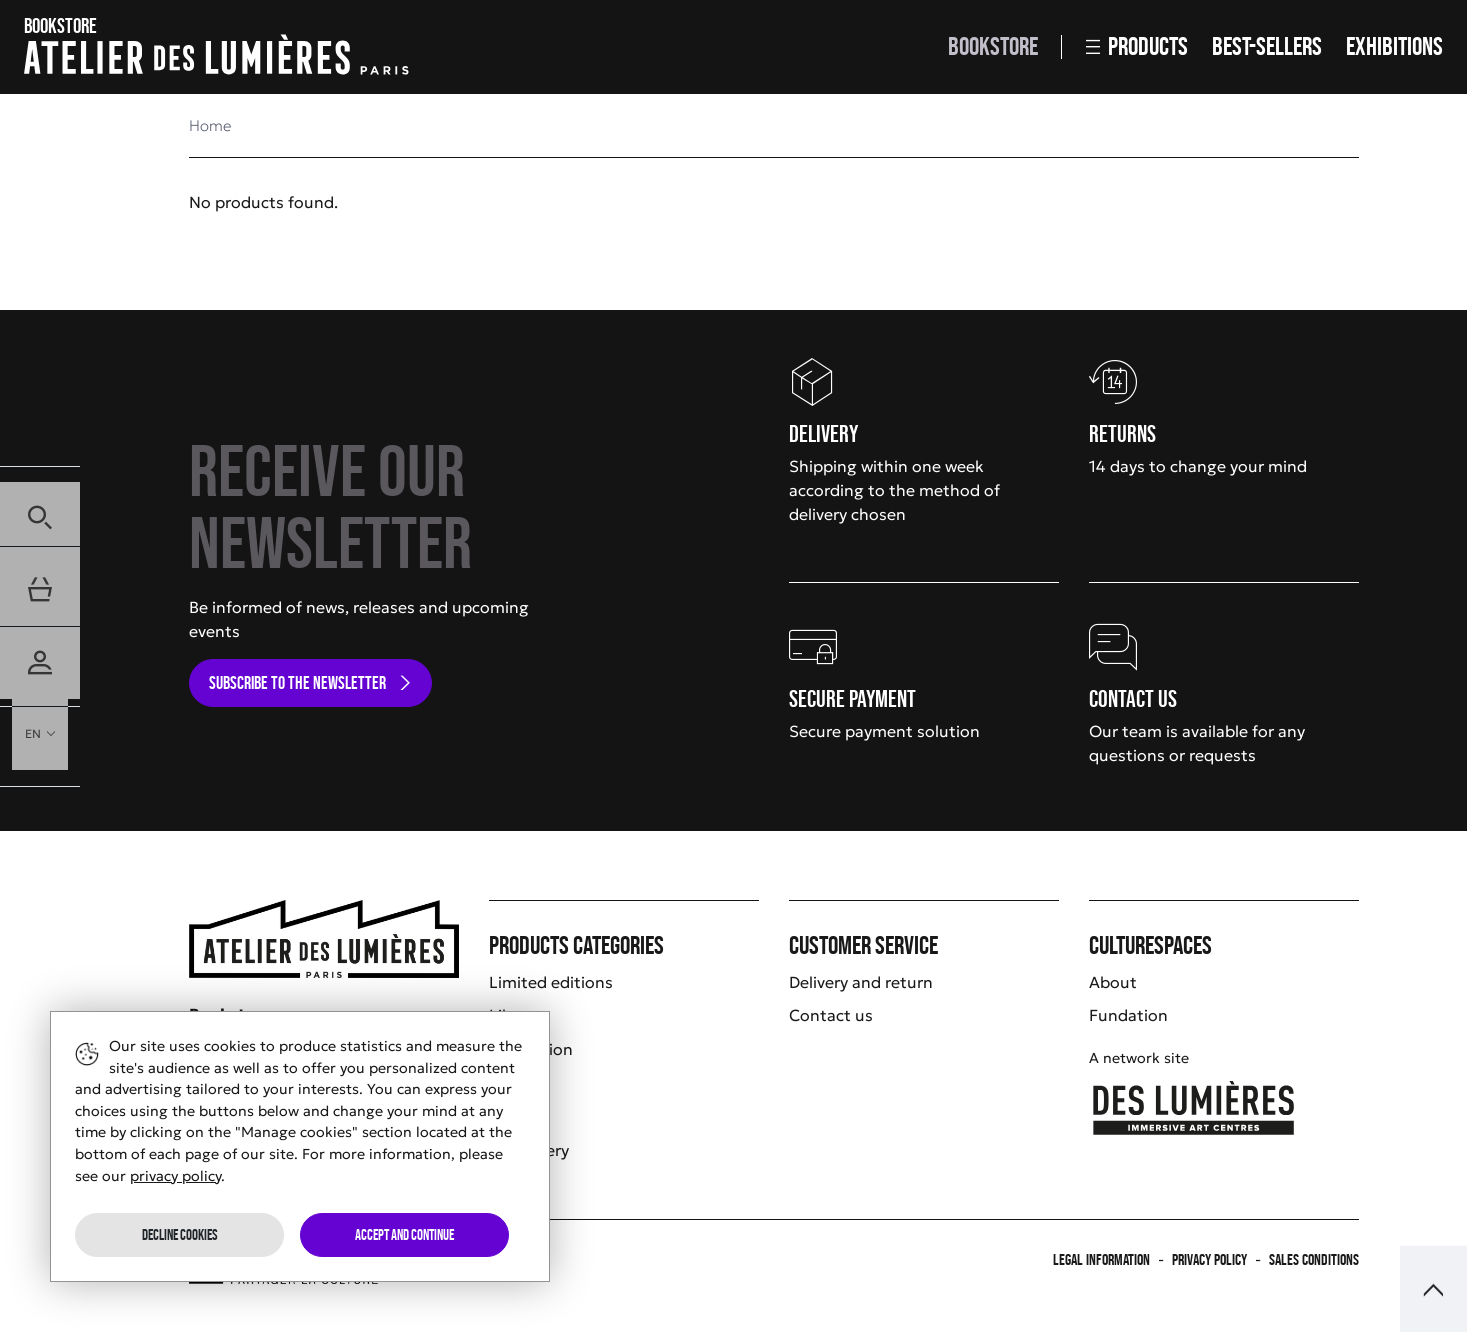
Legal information (1101, 1259)
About (1113, 982)
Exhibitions (1394, 46)
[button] (40, 506)
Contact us (831, 1015)
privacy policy (175, 1176)
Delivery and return (861, 982)
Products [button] (1137, 46)
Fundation (1128, 1015)
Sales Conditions (1314, 1259)
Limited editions (551, 982)
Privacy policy (1209, 1259)
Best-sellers (1267, 46)
